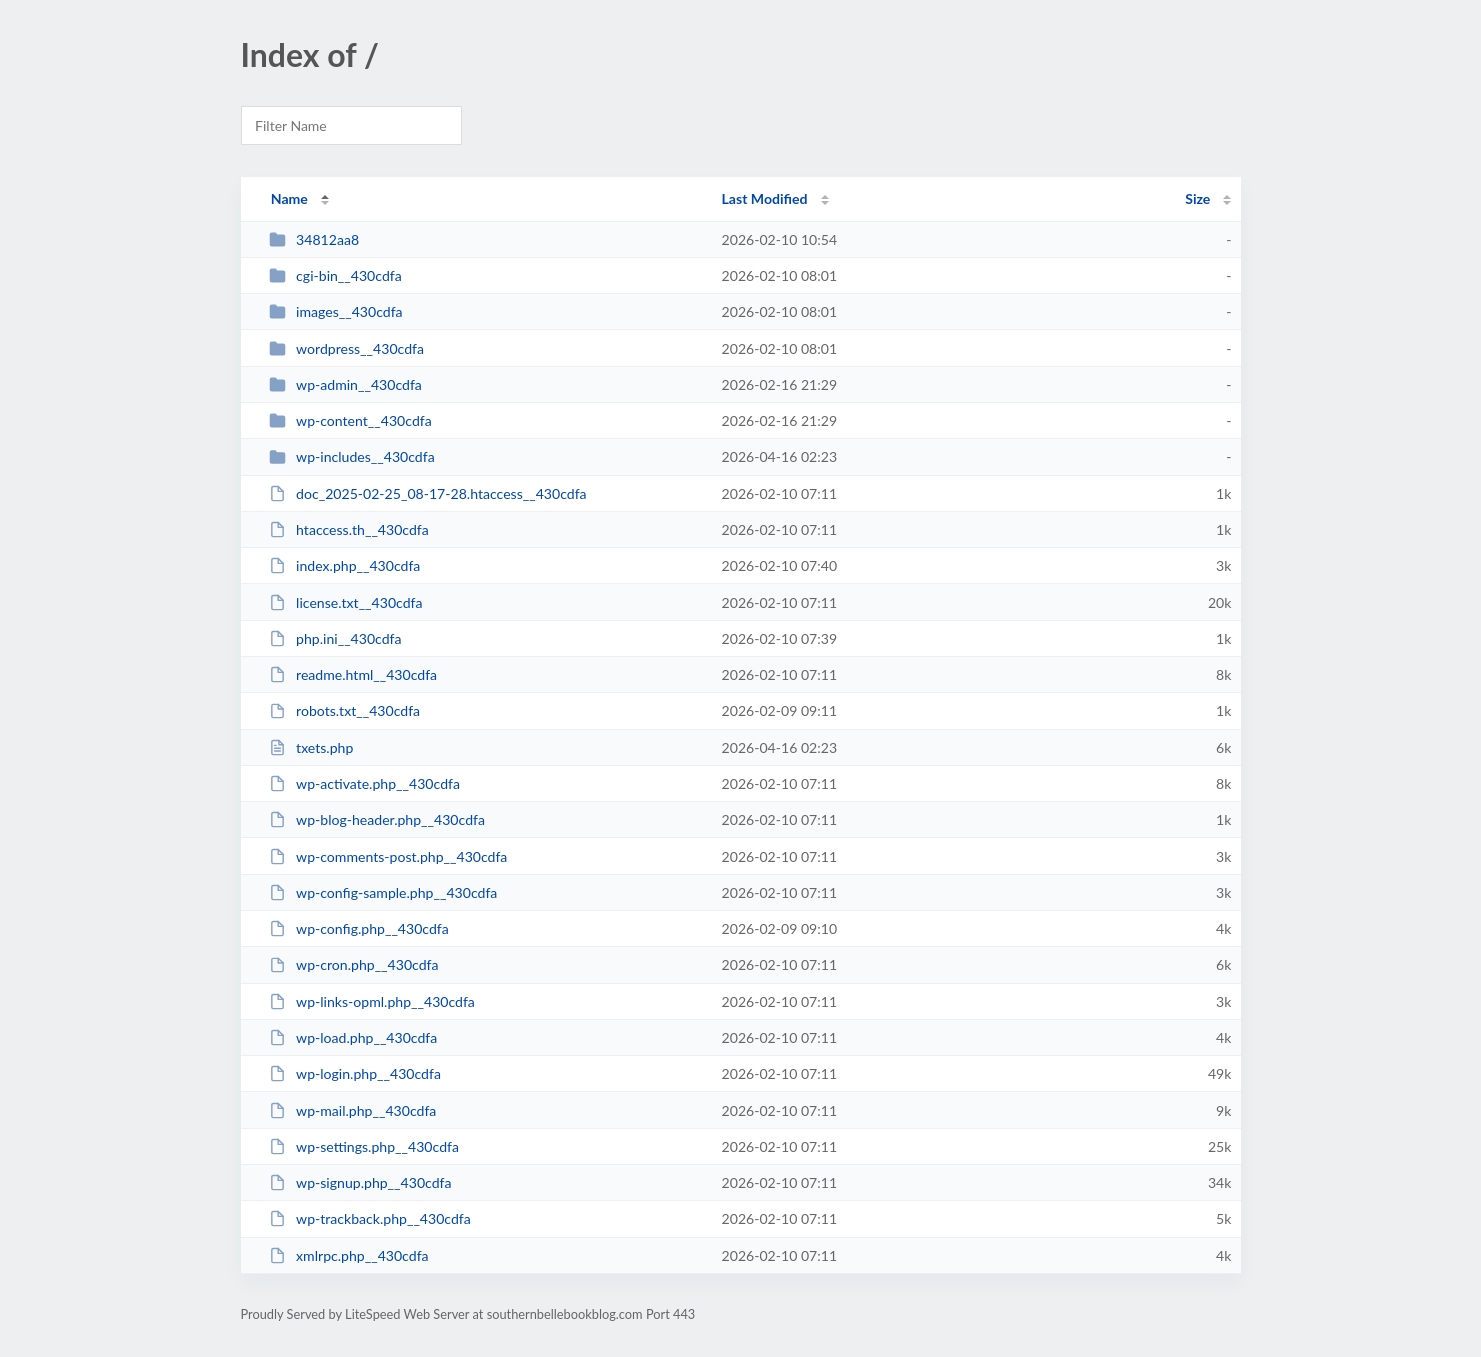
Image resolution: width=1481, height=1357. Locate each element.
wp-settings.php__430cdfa (364, 1146)
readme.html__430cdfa (353, 674)
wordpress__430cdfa (346, 348)
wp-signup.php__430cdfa (360, 1182)
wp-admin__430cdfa (345, 384)
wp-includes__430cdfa (352, 456)
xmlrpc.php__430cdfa (349, 1255)
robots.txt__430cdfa (344, 710)
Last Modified (765, 198)
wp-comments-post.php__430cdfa (388, 856)
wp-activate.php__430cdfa (364, 783)
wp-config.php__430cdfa (359, 928)
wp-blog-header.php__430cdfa (377, 819)
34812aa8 (314, 239)
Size (1197, 198)
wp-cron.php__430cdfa (354, 964)
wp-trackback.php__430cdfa (370, 1218)
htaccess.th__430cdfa (349, 529)
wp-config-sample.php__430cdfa (383, 892)
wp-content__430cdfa (350, 420)
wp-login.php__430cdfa (355, 1073)
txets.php (311, 747)
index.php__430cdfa (345, 565)
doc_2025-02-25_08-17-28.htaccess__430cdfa (428, 493)
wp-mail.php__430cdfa (353, 1110)
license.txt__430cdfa (346, 602)
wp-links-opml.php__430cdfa (372, 1001)
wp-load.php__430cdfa (353, 1037)
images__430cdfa (336, 311)
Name (289, 198)
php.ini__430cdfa (335, 638)
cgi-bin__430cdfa (335, 275)
